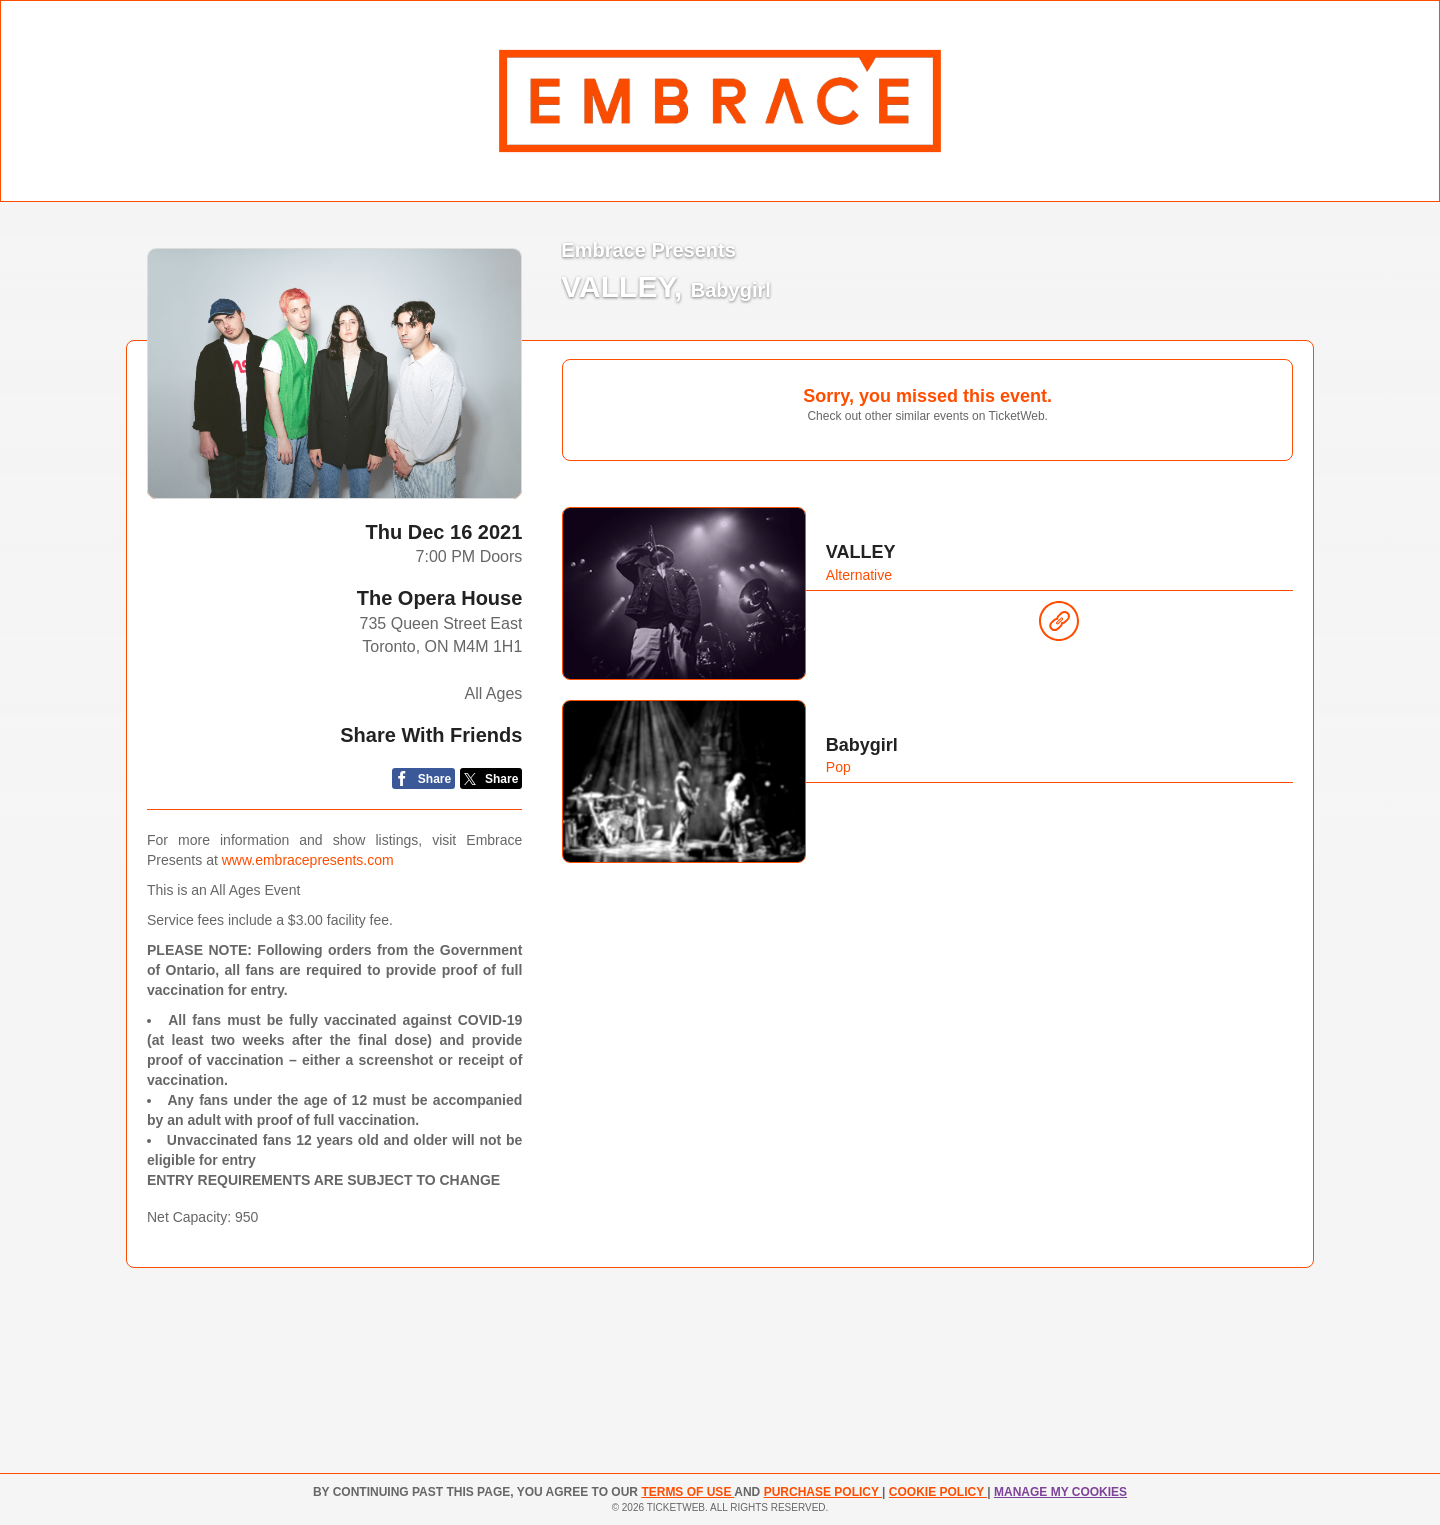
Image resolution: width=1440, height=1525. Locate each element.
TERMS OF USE (687, 1492)
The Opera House (440, 598)
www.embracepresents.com (308, 860)
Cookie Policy (938, 1492)
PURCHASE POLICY (823, 1492)
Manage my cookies (1060, 1492)
